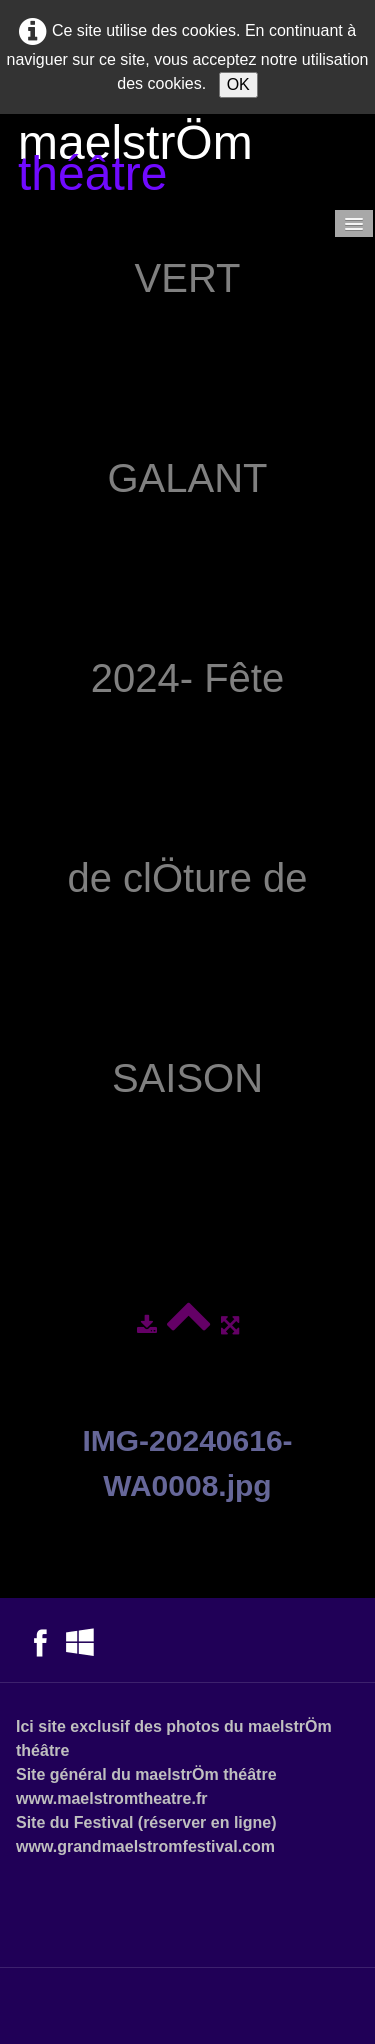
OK (238, 84)
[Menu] (354, 223)
